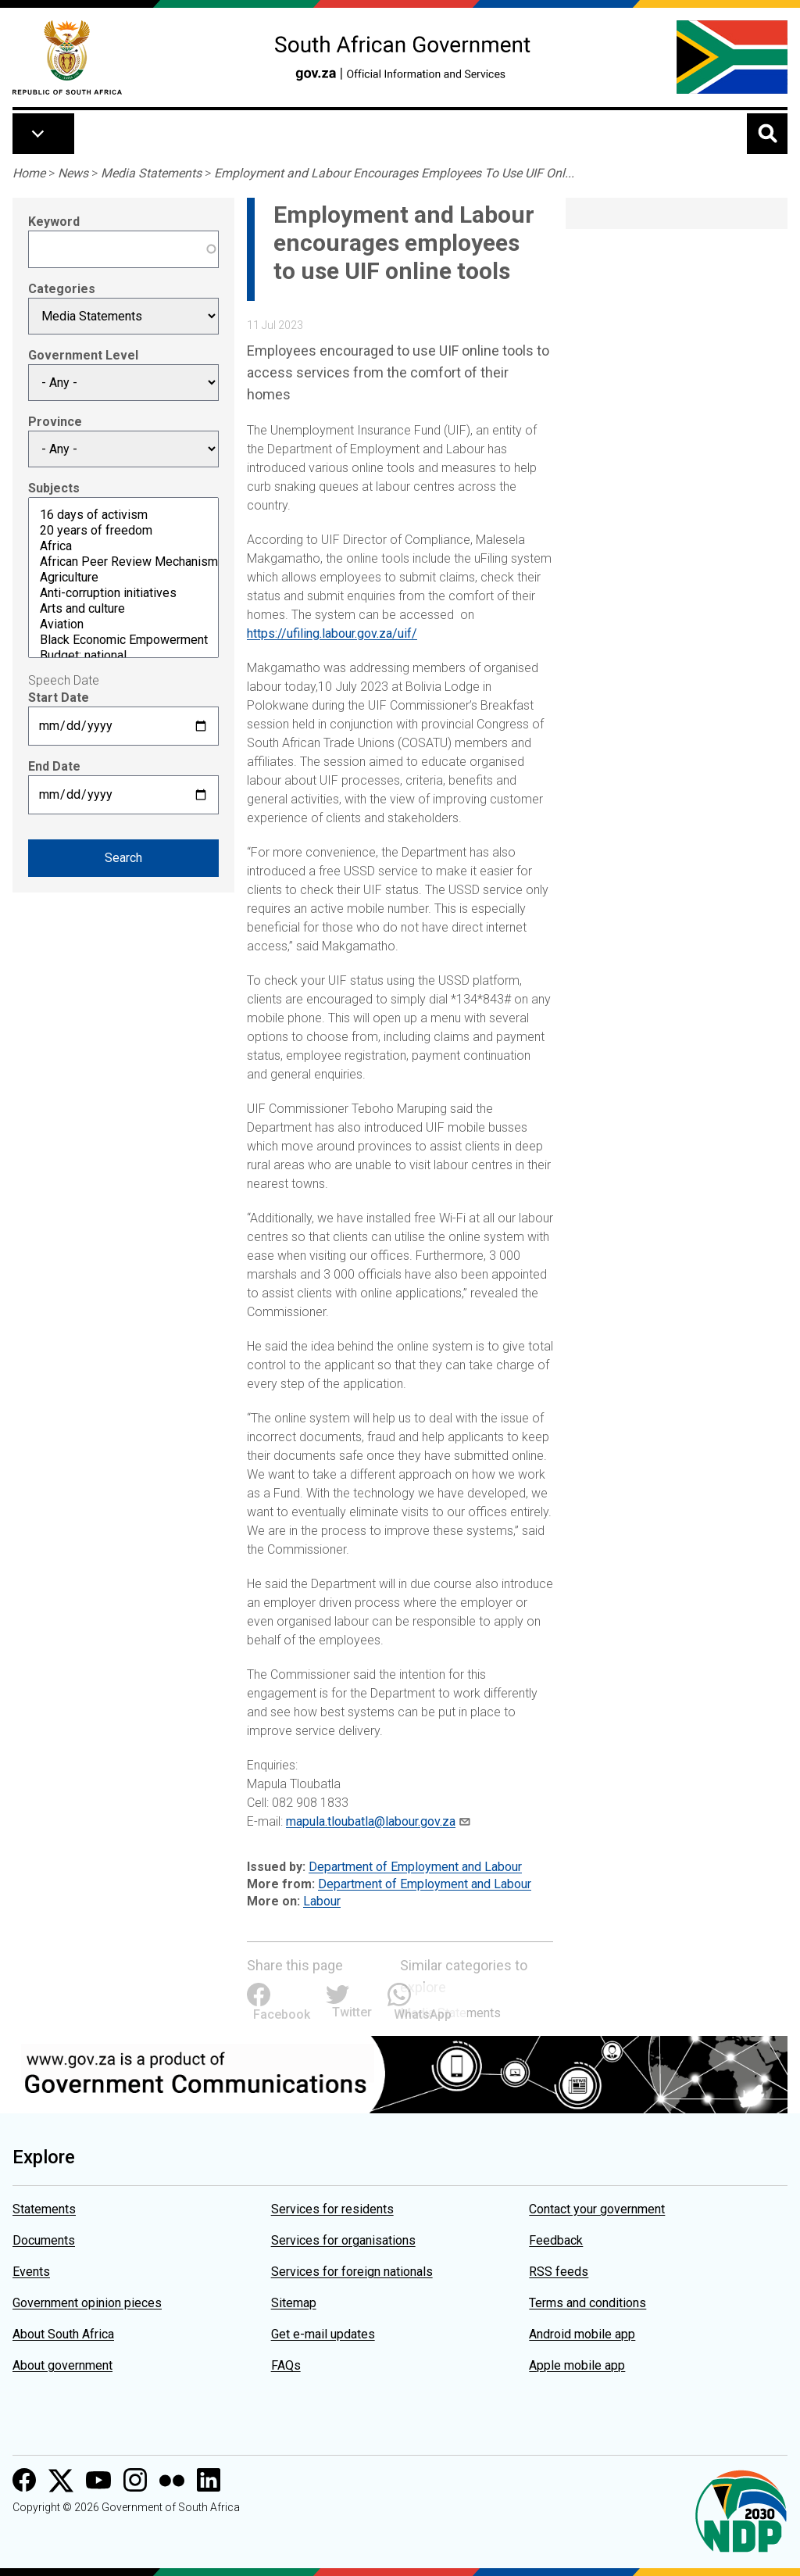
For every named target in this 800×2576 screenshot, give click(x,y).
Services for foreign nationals (352, 2271)
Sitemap (293, 2302)
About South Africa (63, 2334)
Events (31, 2271)
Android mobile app (582, 2334)
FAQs (286, 2365)
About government (62, 2365)
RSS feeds (558, 2271)
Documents (43, 2240)
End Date (54, 766)
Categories (61, 288)
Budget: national (123, 656)
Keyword (54, 221)
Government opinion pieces (87, 2302)
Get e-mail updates (323, 2334)
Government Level (83, 355)
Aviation (123, 624)
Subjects (54, 488)
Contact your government (597, 2209)
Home (28, 173)
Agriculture (123, 577)
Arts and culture (123, 609)
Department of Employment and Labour (415, 1866)
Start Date (58, 697)
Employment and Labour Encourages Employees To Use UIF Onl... (394, 173)
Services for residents (332, 2209)
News (73, 173)
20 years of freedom (123, 530)
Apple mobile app (577, 2365)
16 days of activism (123, 515)
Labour (322, 1901)
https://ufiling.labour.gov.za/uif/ (332, 633)
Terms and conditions (587, 2302)
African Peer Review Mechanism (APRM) (123, 562)
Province (55, 421)
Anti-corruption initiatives (123, 593)
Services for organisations (343, 2240)
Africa (123, 546)
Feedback (556, 2240)
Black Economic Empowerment (123, 640)
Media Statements (151, 173)
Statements (44, 2209)
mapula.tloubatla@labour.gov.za (370, 1821)
